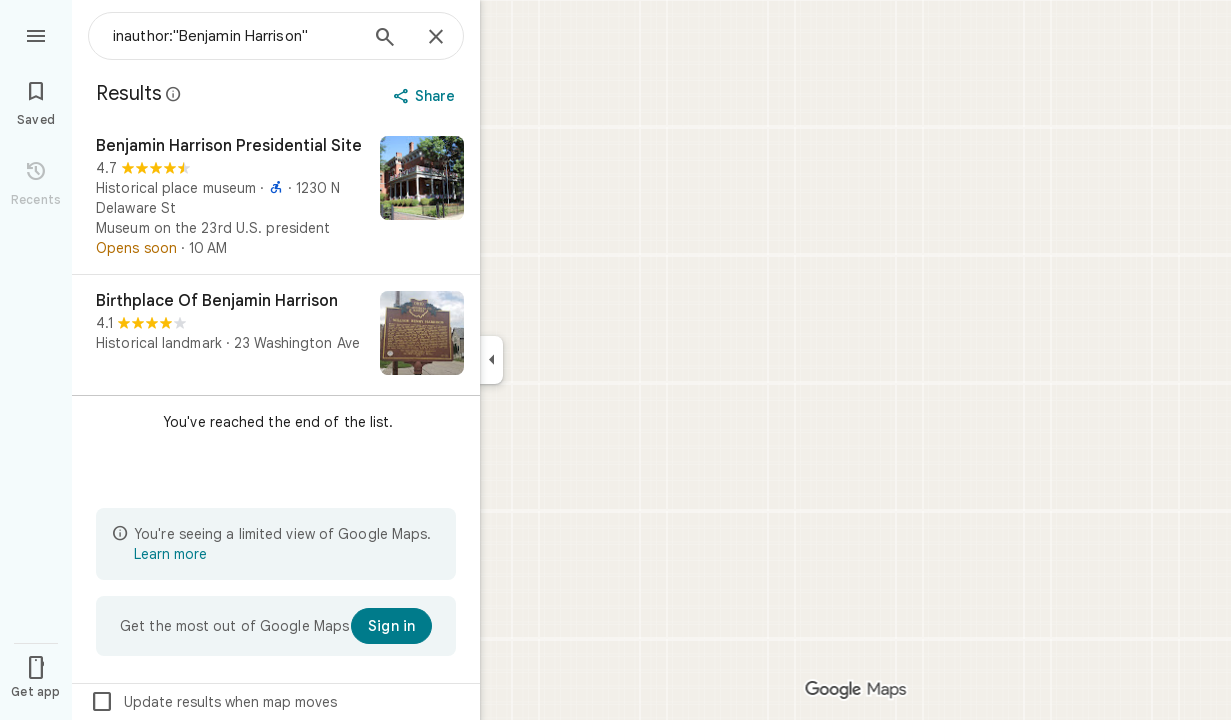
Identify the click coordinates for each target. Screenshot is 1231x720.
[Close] (436, 38)
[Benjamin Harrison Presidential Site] (276, 197)
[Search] (385, 39)
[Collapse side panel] (491, 360)
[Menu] (36, 34)
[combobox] (235, 36)
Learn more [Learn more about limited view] (170, 554)
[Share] (426, 96)
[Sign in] (391, 626)
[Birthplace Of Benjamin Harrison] (276, 335)
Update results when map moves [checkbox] (213, 702)
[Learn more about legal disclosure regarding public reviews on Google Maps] (174, 94)
